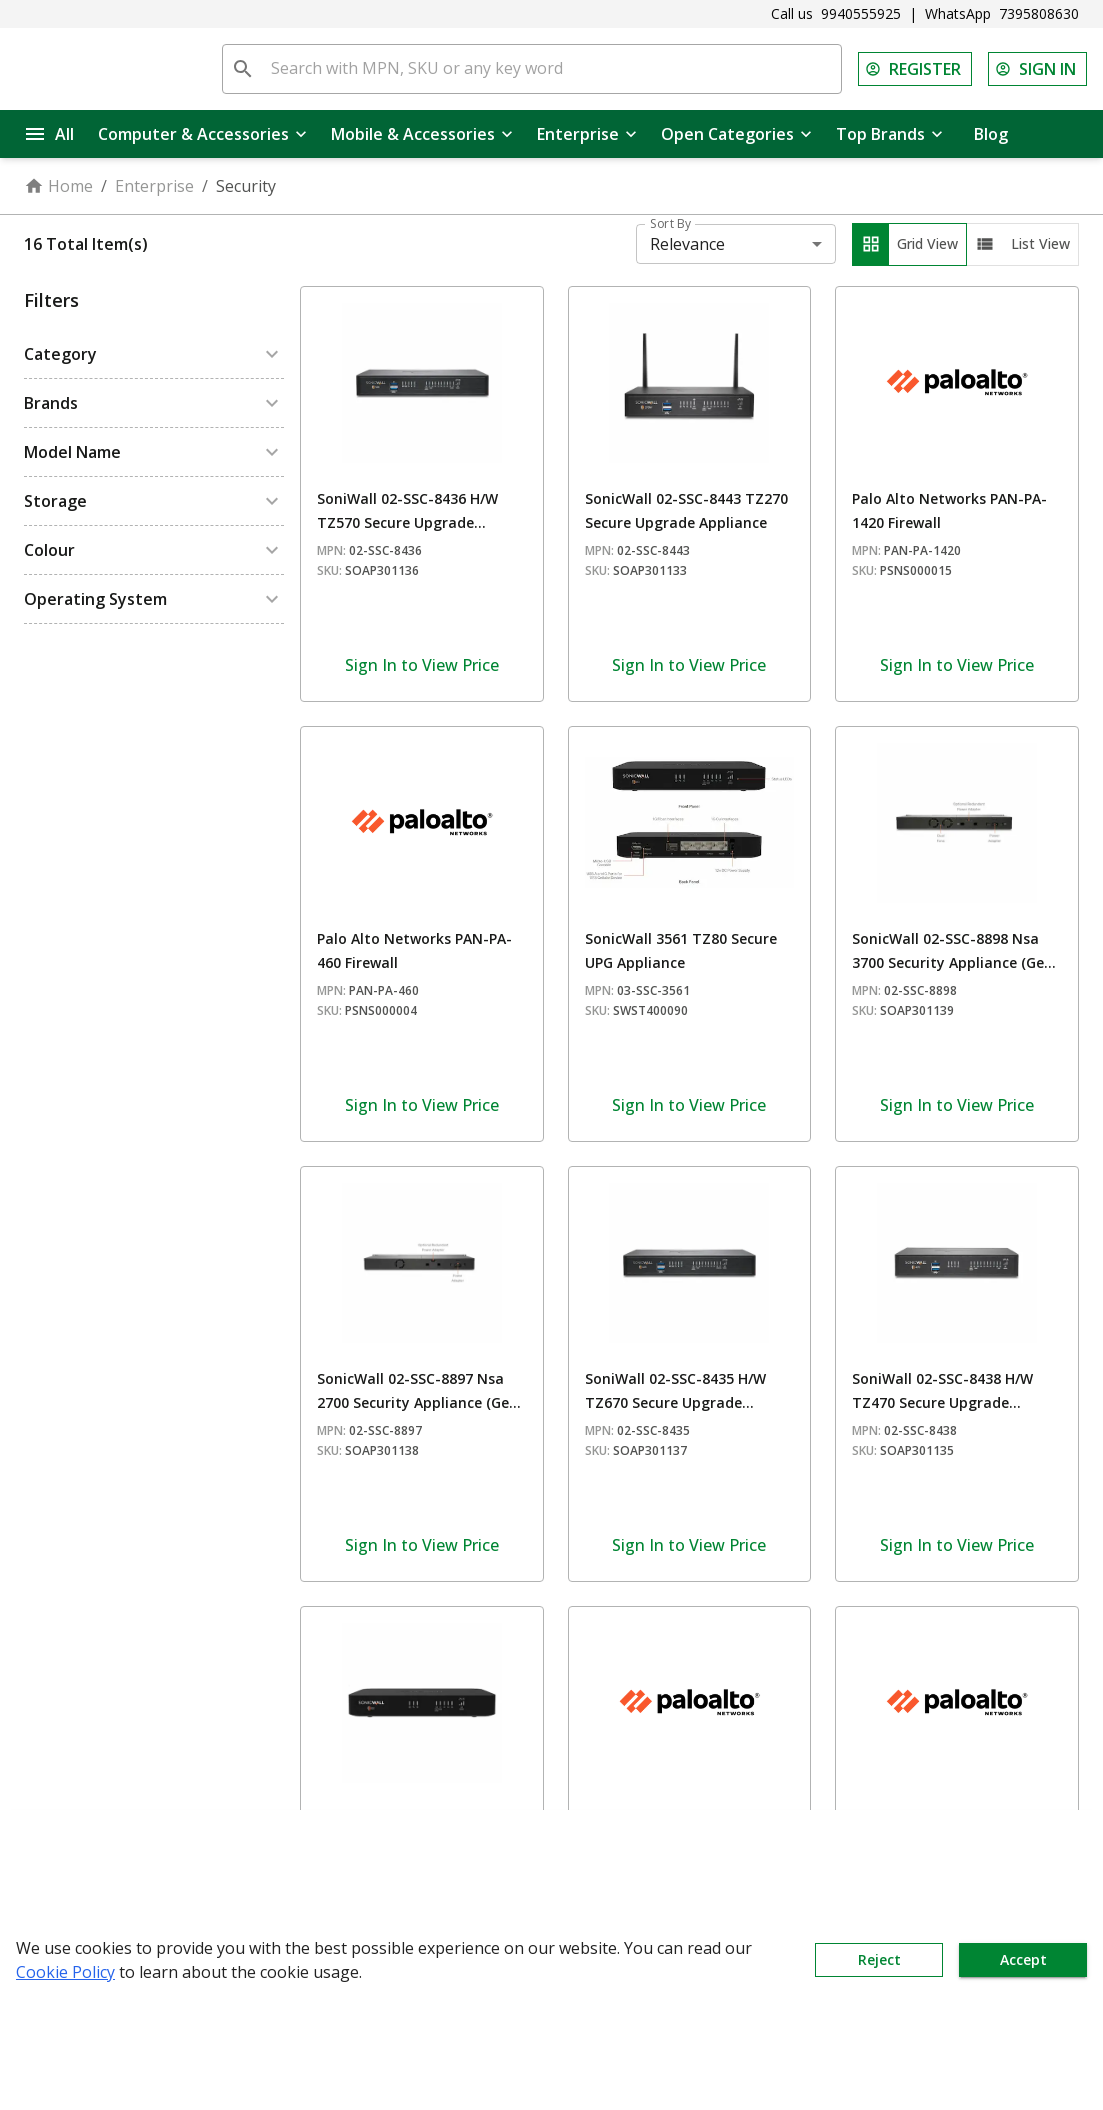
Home (58, 186)
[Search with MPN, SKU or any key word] (552, 69)
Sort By (670, 223)
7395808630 (1039, 13)
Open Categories (736, 134)
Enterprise (587, 134)
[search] (243, 69)
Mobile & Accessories (422, 134)
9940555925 (861, 13)
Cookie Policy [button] (65, 1972)
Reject (879, 1960)
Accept (1023, 1960)
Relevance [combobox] (687, 244)
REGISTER (915, 69)
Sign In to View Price (422, 665)
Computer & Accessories (202, 134)
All (50, 134)
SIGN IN (1037, 69)
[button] (154, 354)
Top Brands (889, 134)
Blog (991, 134)
